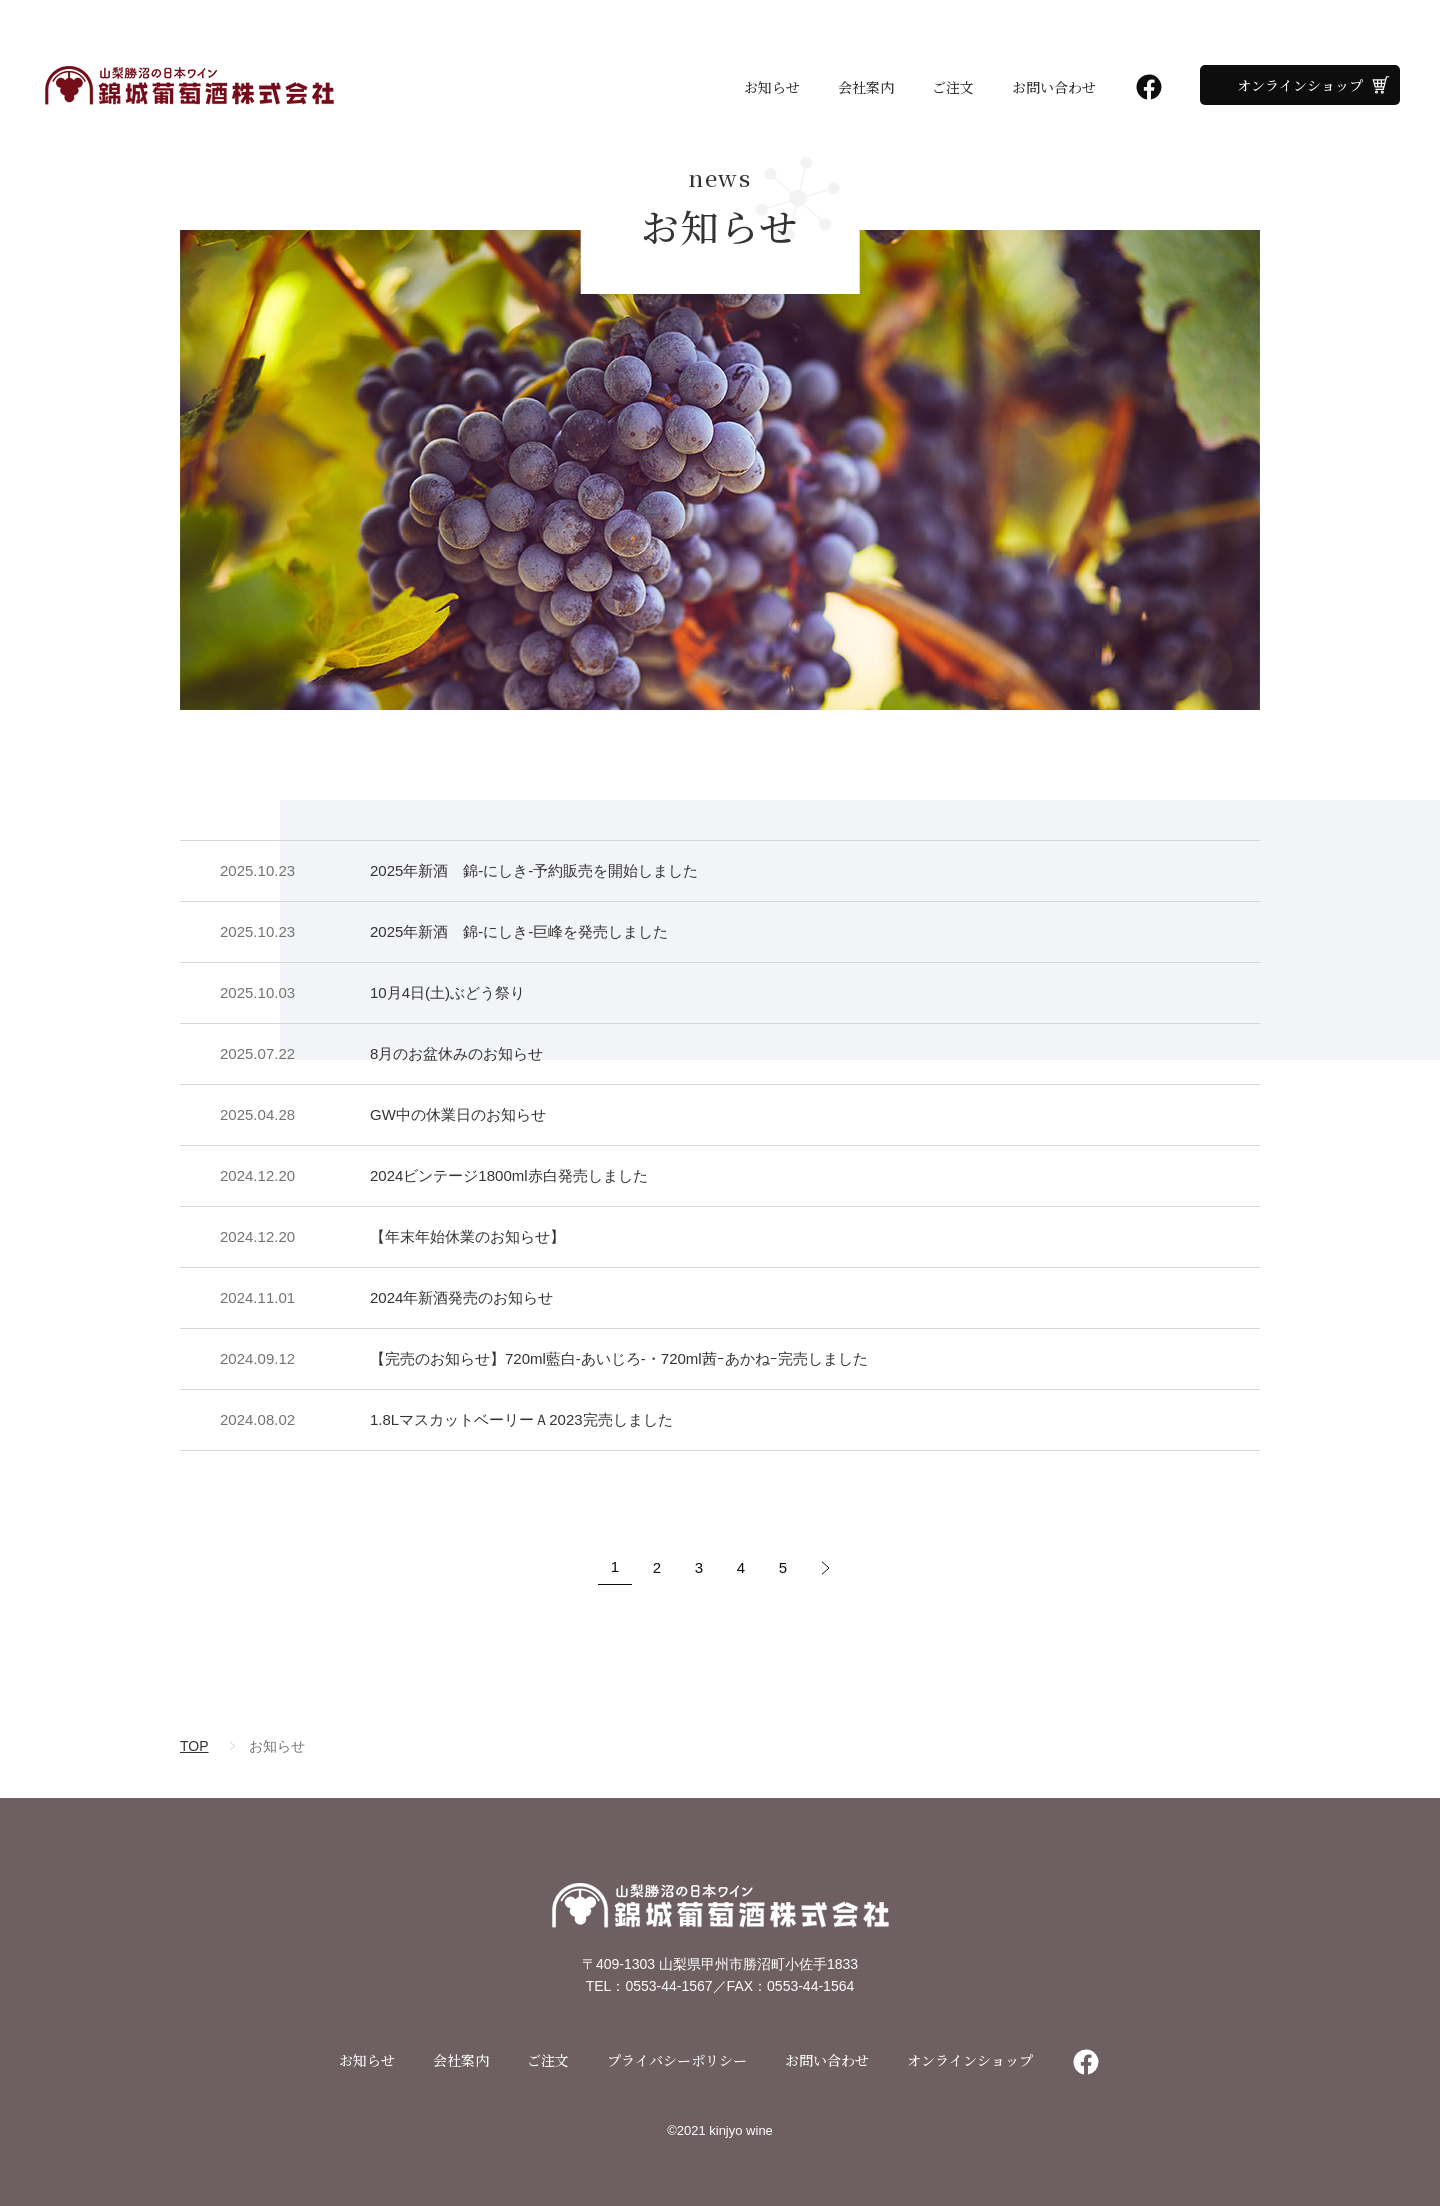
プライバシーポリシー (677, 2060)
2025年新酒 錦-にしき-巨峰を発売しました (519, 931)
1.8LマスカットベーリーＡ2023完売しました (521, 1419)
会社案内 (866, 87)
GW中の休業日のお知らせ (458, 1114)
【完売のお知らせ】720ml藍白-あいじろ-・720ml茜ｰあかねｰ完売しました (619, 1358)
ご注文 (953, 87)
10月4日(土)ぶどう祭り (447, 992)
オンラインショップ (1300, 85)
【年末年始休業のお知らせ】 (467, 1236)
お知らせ (772, 87)
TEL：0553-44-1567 (649, 1986)
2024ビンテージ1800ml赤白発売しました (509, 1175)
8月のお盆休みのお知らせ (456, 1053)
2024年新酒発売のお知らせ (461, 1297)
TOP (194, 1746)
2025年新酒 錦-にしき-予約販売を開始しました (534, 870)
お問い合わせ (1054, 87)
